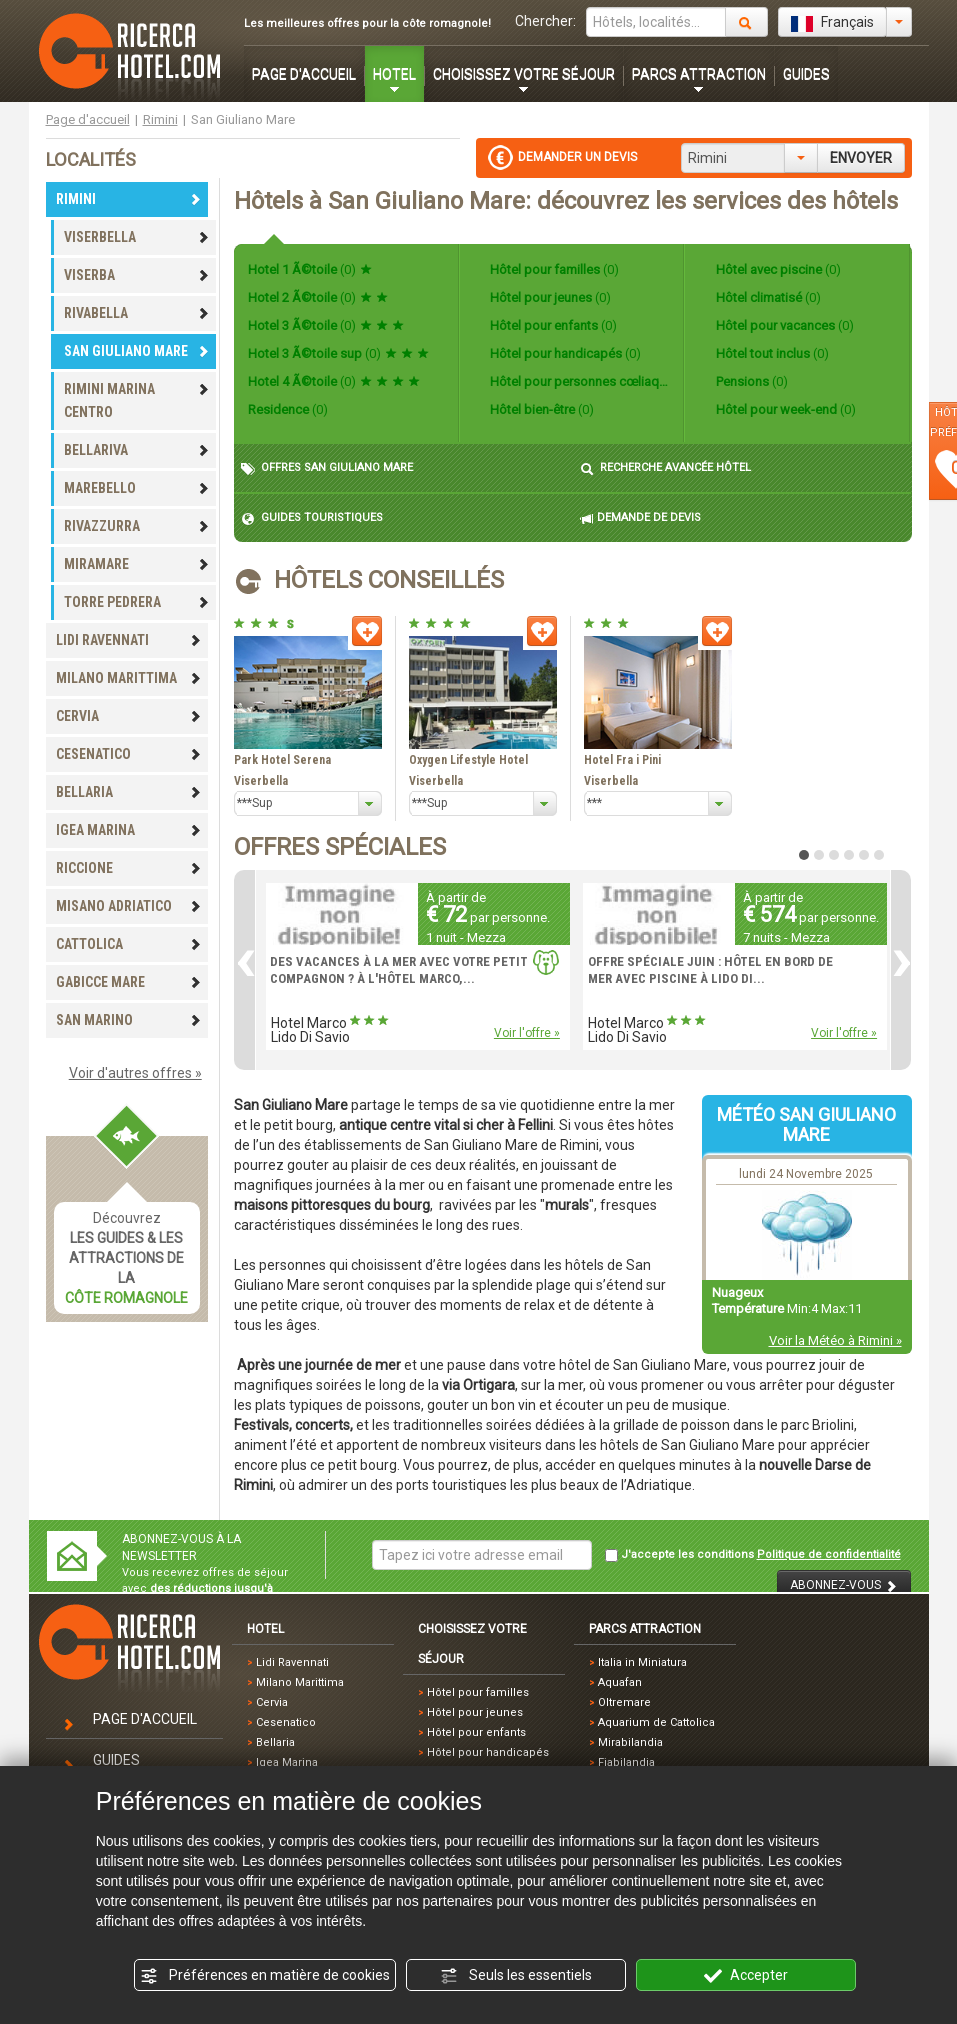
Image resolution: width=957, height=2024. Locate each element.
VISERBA (137, 275)
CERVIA (129, 716)
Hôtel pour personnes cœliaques (578, 381)
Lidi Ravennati (292, 1662)
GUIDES (806, 74)
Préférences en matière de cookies (265, 1976)
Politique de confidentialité (829, 1554)
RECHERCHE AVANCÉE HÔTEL (665, 468)
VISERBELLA (137, 237)
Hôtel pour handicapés (564, 353)
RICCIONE (129, 868)
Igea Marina (287, 1762)
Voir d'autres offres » (135, 1073)
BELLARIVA (137, 450)
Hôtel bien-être (540, 409)
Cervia (272, 1702)
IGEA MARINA (129, 830)
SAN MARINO (129, 1020)
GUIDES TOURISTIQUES (312, 518)
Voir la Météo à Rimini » (835, 1340)
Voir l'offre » (527, 1033)
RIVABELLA (137, 313)
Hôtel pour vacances (783, 325)
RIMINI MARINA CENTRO (137, 400)
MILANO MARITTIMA (129, 678)
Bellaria (275, 1742)
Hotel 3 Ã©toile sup (338, 353)
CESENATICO (129, 754)
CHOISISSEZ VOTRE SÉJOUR (524, 74)
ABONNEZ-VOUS (844, 1585)
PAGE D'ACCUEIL (304, 74)
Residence (288, 409)
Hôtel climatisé (767, 297)
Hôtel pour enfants (552, 325)
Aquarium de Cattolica (656, 1722)
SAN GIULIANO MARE (137, 351)
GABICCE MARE (129, 982)
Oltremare (624, 1702)
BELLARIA (129, 792)
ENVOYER (861, 158)
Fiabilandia (626, 1762)
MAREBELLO (137, 488)
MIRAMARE (137, 564)
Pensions (750, 381)
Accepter (746, 1976)
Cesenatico (286, 1722)
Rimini (160, 119)
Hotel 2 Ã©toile (318, 297)
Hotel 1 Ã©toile (310, 269)
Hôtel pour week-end (784, 409)
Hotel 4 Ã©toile (334, 381)
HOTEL (394, 74)
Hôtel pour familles (553, 269)
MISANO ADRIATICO (129, 906)
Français (832, 23)
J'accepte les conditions (753, 1555)
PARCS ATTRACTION (699, 74)
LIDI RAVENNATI (129, 640)
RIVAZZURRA (137, 526)
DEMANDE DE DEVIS (640, 518)
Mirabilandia (630, 1742)
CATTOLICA (129, 944)
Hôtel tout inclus (771, 353)
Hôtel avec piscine (777, 269)
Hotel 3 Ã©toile (326, 325)
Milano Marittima (300, 1682)
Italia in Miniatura (642, 1662)
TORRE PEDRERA (137, 602)
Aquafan (620, 1682)
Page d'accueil (88, 119)
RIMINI (129, 199)
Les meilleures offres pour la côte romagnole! (367, 23)
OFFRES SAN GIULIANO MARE (327, 468)
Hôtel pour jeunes (549, 297)
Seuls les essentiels (516, 1976)
